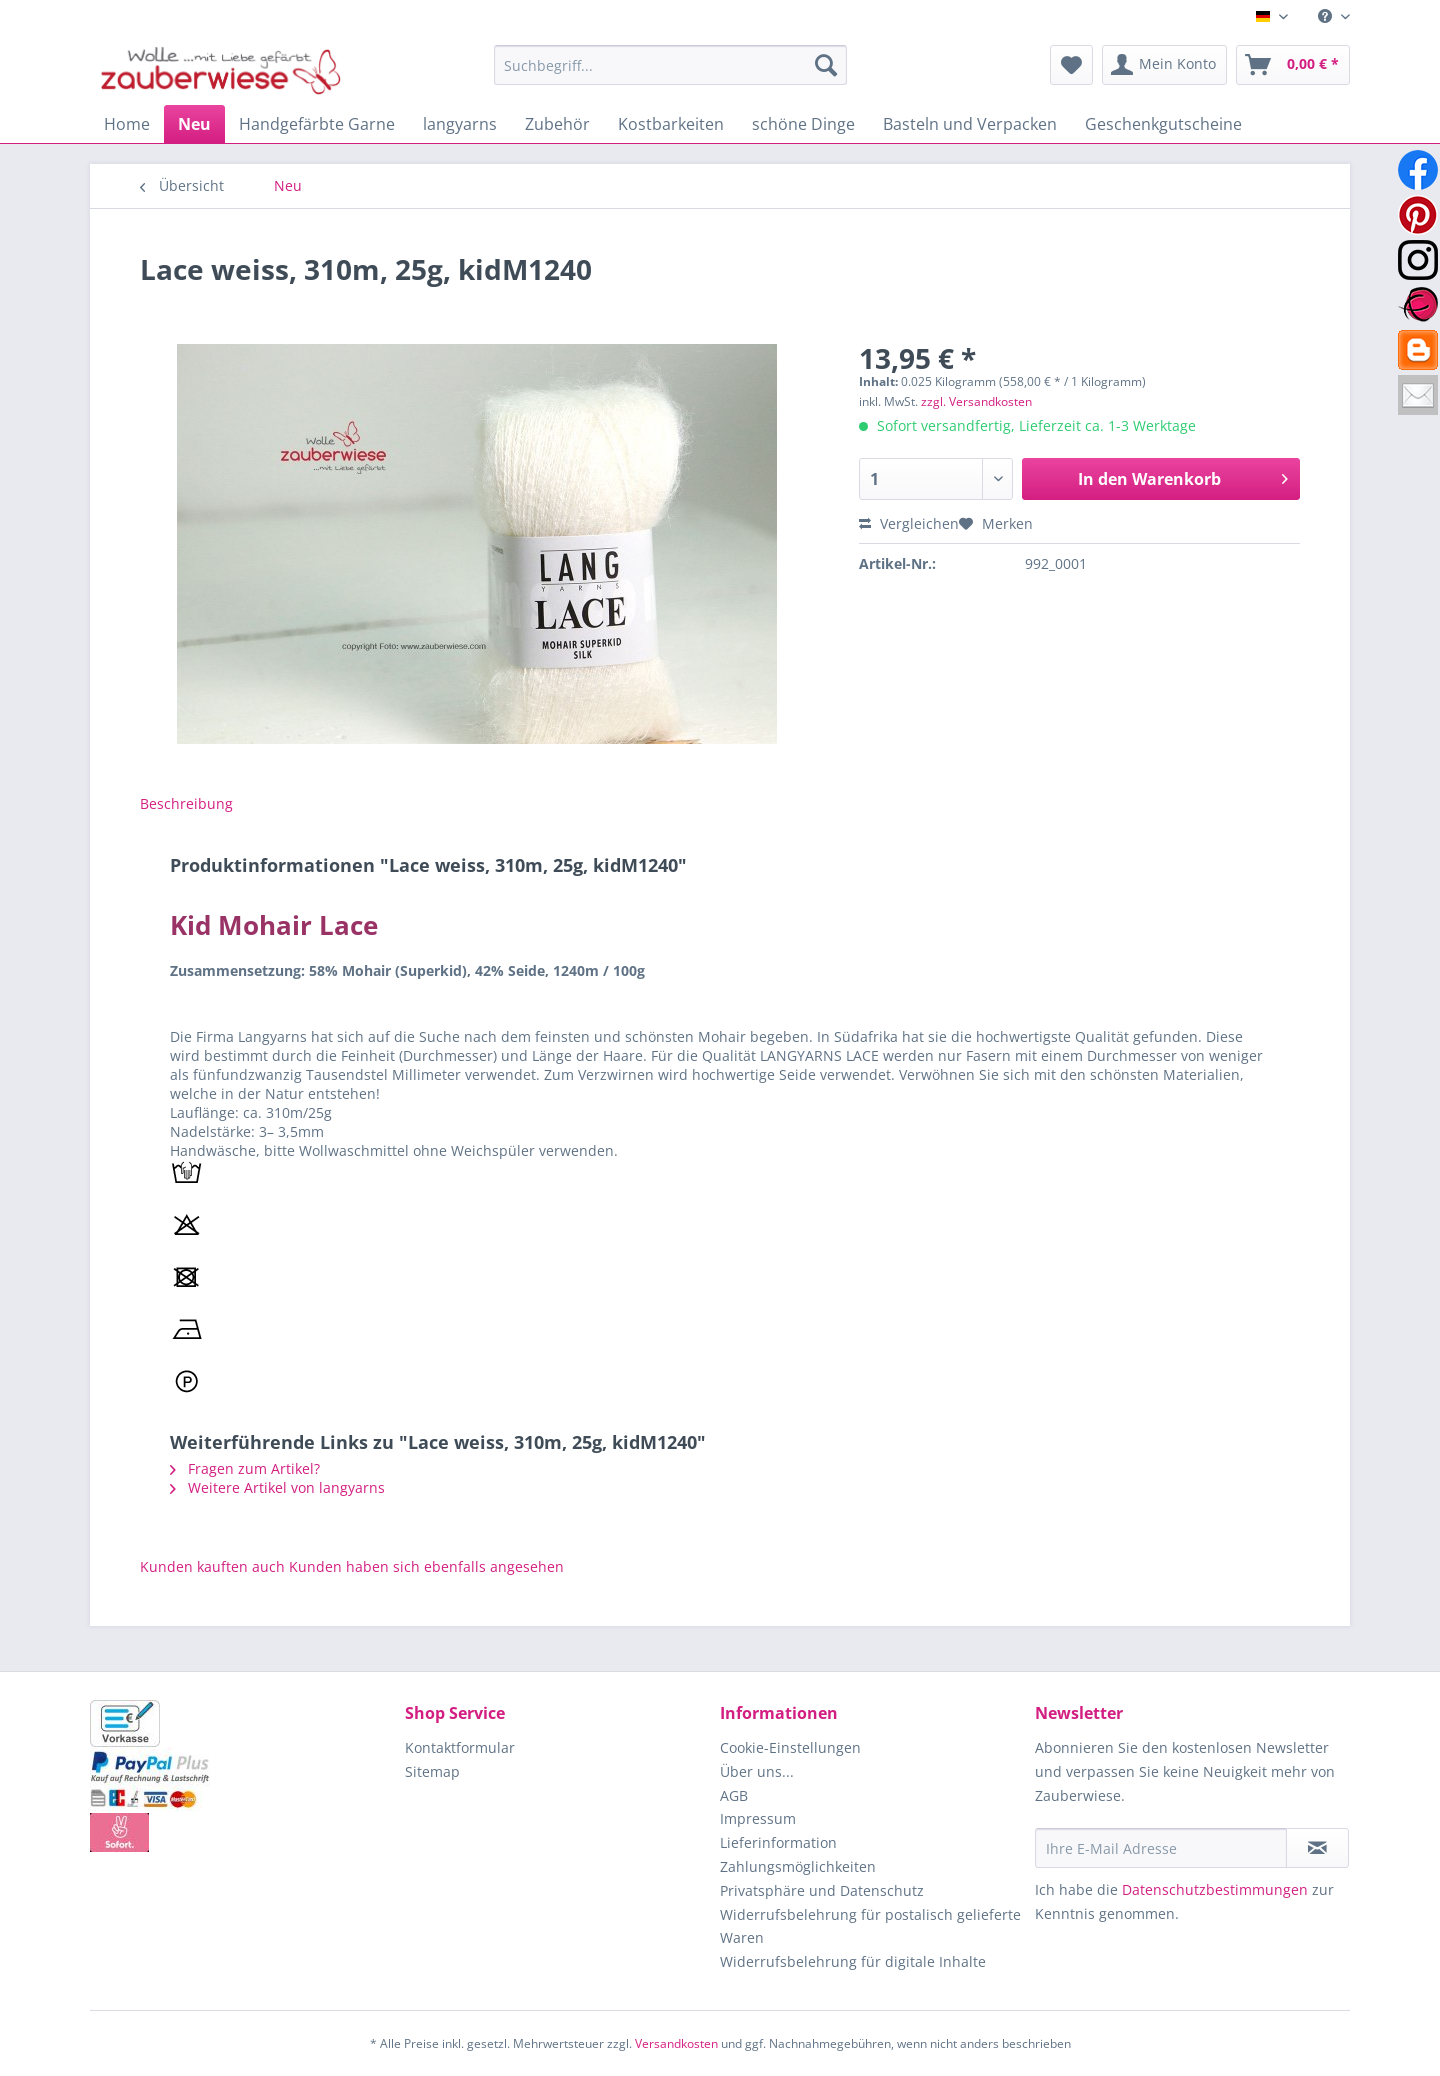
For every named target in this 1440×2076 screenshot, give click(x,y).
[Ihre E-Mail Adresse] (1161, 1848)
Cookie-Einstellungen (790, 1747)
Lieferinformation (778, 1842)
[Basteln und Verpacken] (970, 124)
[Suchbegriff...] (670, 65)
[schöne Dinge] (803, 124)
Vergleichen (909, 523)
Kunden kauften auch (212, 1566)
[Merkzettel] (1071, 65)
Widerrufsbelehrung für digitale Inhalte (853, 1961)
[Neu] (194, 124)
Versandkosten (676, 2043)
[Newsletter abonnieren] (1317, 1848)
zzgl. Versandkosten (976, 401)
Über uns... (757, 1771)
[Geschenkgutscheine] (1163, 124)
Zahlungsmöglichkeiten (798, 1866)
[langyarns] (460, 124)
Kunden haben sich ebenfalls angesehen (426, 1566)
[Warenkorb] (1293, 65)
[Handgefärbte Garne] (317, 124)
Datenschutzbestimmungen (1215, 1889)
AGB (734, 1795)
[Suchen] (826, 65)
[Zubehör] (557, 124)
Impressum (758, 1818)
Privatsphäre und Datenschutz (822, 1890)
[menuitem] (1326, 16)
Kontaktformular (460, 1747)
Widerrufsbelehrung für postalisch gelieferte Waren (870, 1926)
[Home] (127, 124)
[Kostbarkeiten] (671, 124)
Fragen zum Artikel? (245, 1468)
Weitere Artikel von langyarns (277, 1487)
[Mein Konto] (1164, 65)
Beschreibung (186, 803)
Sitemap (432, 1771)
